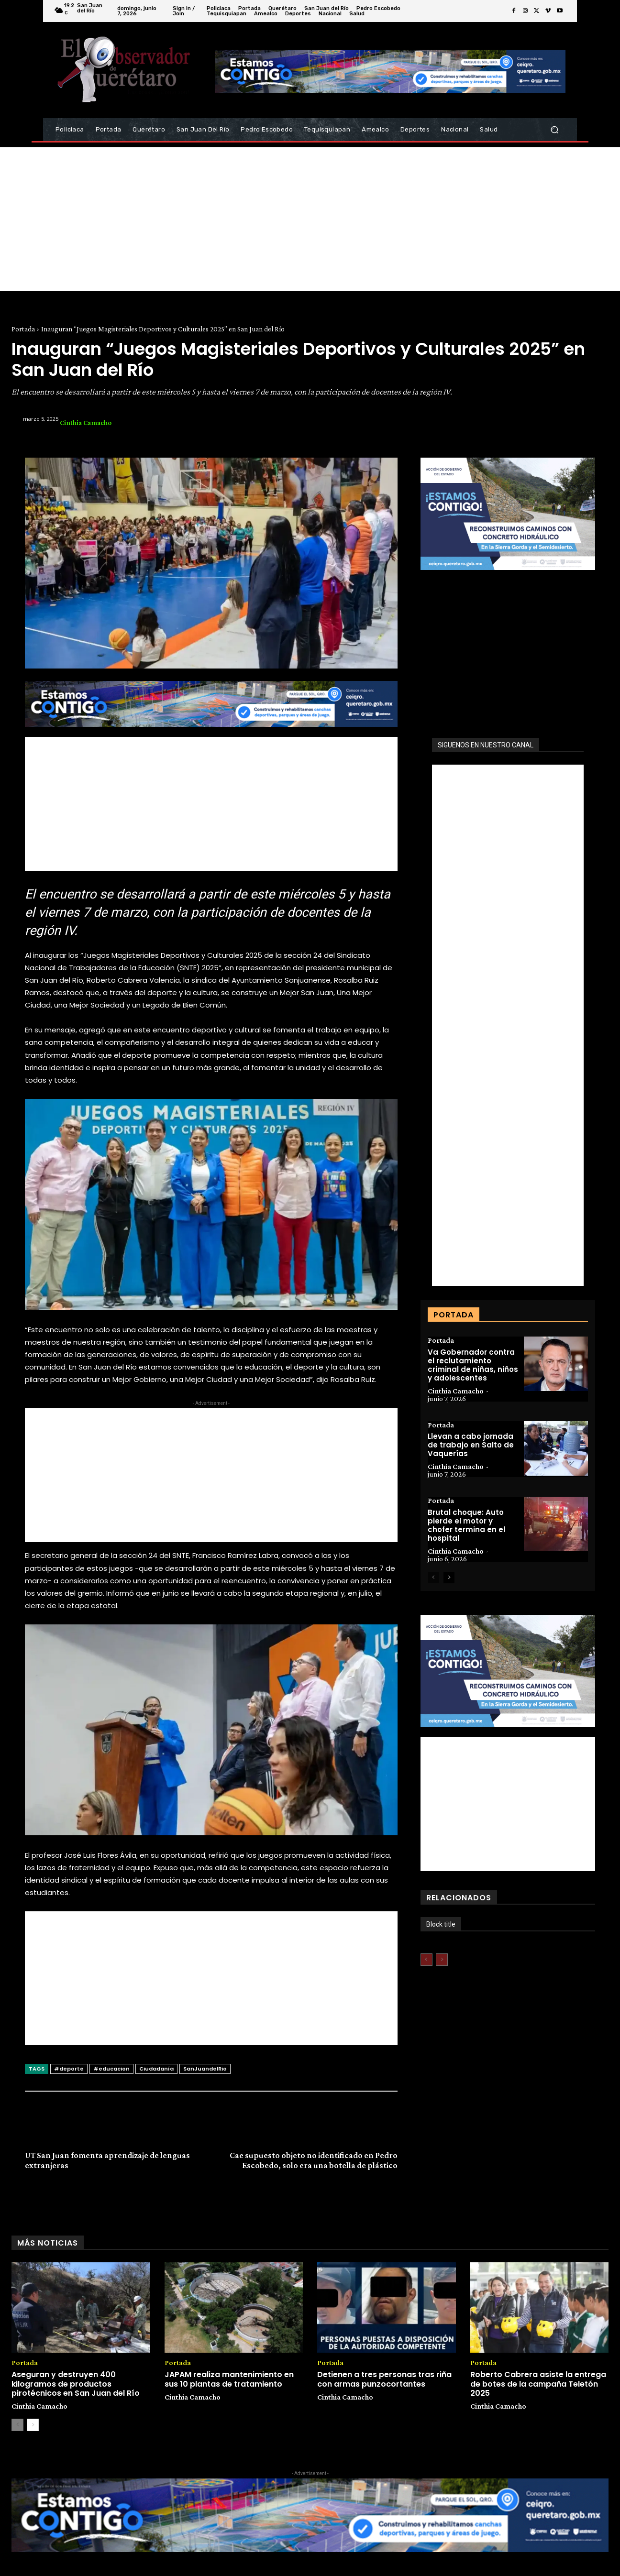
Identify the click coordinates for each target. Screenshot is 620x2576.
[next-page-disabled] (442, 1960)
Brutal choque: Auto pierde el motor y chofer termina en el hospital (466, 1526)
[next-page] (449, 1578)
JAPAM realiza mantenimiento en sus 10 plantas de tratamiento (229, 2379)
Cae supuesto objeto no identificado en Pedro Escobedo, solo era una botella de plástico (314, 2160)
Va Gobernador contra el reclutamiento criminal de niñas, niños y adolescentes (473, 1365)
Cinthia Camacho (85, 423)
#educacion (111, 2068)
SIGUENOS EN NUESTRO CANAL (485, 745)
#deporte (69, 2068)
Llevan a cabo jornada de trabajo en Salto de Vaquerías (471, 1445)
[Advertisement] (310, 219)
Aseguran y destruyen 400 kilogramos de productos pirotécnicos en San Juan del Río (75, 2384)
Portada (23, 329)
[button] (554, 130)
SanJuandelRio (205, 2068)
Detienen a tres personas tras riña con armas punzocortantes (384, 2379)
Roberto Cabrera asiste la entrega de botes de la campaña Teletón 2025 (538, 2384)
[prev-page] (434, 1578)
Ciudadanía (156, 2068)
